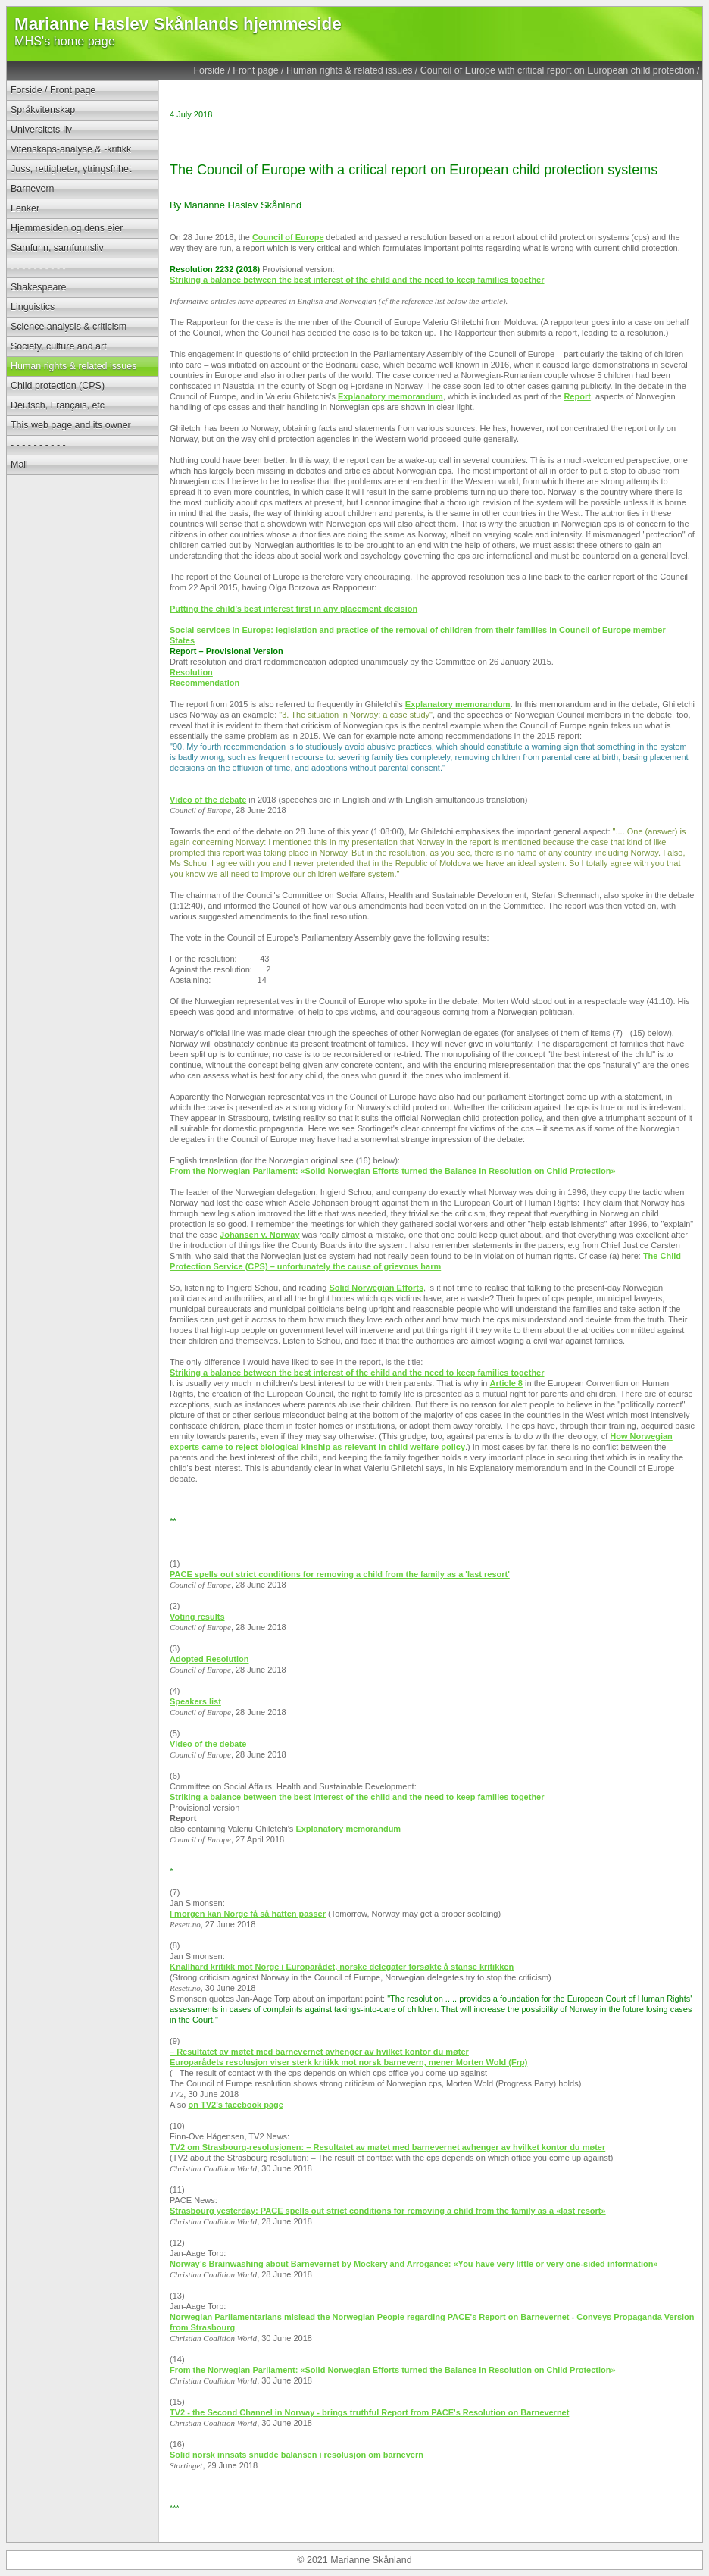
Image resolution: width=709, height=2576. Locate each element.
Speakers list (195, 1701)
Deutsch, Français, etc (58, 405)
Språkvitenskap (43, 110)
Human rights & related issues (349, 70)
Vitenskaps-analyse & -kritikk (71, 149)
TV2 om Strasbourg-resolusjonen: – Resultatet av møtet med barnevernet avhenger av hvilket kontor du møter (387, 2147)
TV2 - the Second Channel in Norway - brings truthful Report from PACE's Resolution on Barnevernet (369, 2412)
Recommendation (204, 682)
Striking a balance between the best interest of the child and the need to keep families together (357, 279)
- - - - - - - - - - (38, 267)
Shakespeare (38, 287)
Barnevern (33, 188)
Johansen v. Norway (260, 1234)
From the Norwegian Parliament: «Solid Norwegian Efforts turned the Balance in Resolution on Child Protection (390, 2369)
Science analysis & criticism (68, 326)
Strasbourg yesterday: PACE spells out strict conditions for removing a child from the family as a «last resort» (388, 2210)
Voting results (197, 1616)
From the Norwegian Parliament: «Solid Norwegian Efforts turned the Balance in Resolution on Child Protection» (393, 1170)
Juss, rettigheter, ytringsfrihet (71, 169)
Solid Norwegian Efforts (376, 1287)
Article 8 (506, 1383)
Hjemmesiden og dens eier (67, 228)
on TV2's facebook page (235, 2104)
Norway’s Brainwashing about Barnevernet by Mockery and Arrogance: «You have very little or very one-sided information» (414, 2263)
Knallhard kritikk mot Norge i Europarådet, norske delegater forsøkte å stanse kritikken (342, 1966)
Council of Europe (288, 237)
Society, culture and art (59, 346)
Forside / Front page (235, 70)
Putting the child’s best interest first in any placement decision (293, 608)
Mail (19, 464)
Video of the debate (208, 799)
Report (577, 396)
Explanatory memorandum (390, 396)
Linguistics (33, 307)
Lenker (25, 208)
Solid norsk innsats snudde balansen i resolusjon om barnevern (296, 2454)
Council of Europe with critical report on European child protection (557, 70)
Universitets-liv (41, 129)
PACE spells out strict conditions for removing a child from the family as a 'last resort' (340, 1574)
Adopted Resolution (209, 1659)
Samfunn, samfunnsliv (57, 248)
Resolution (191, 672)
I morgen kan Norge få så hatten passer (248, 1913)
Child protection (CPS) (58, 385)
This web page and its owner (71, 425)
